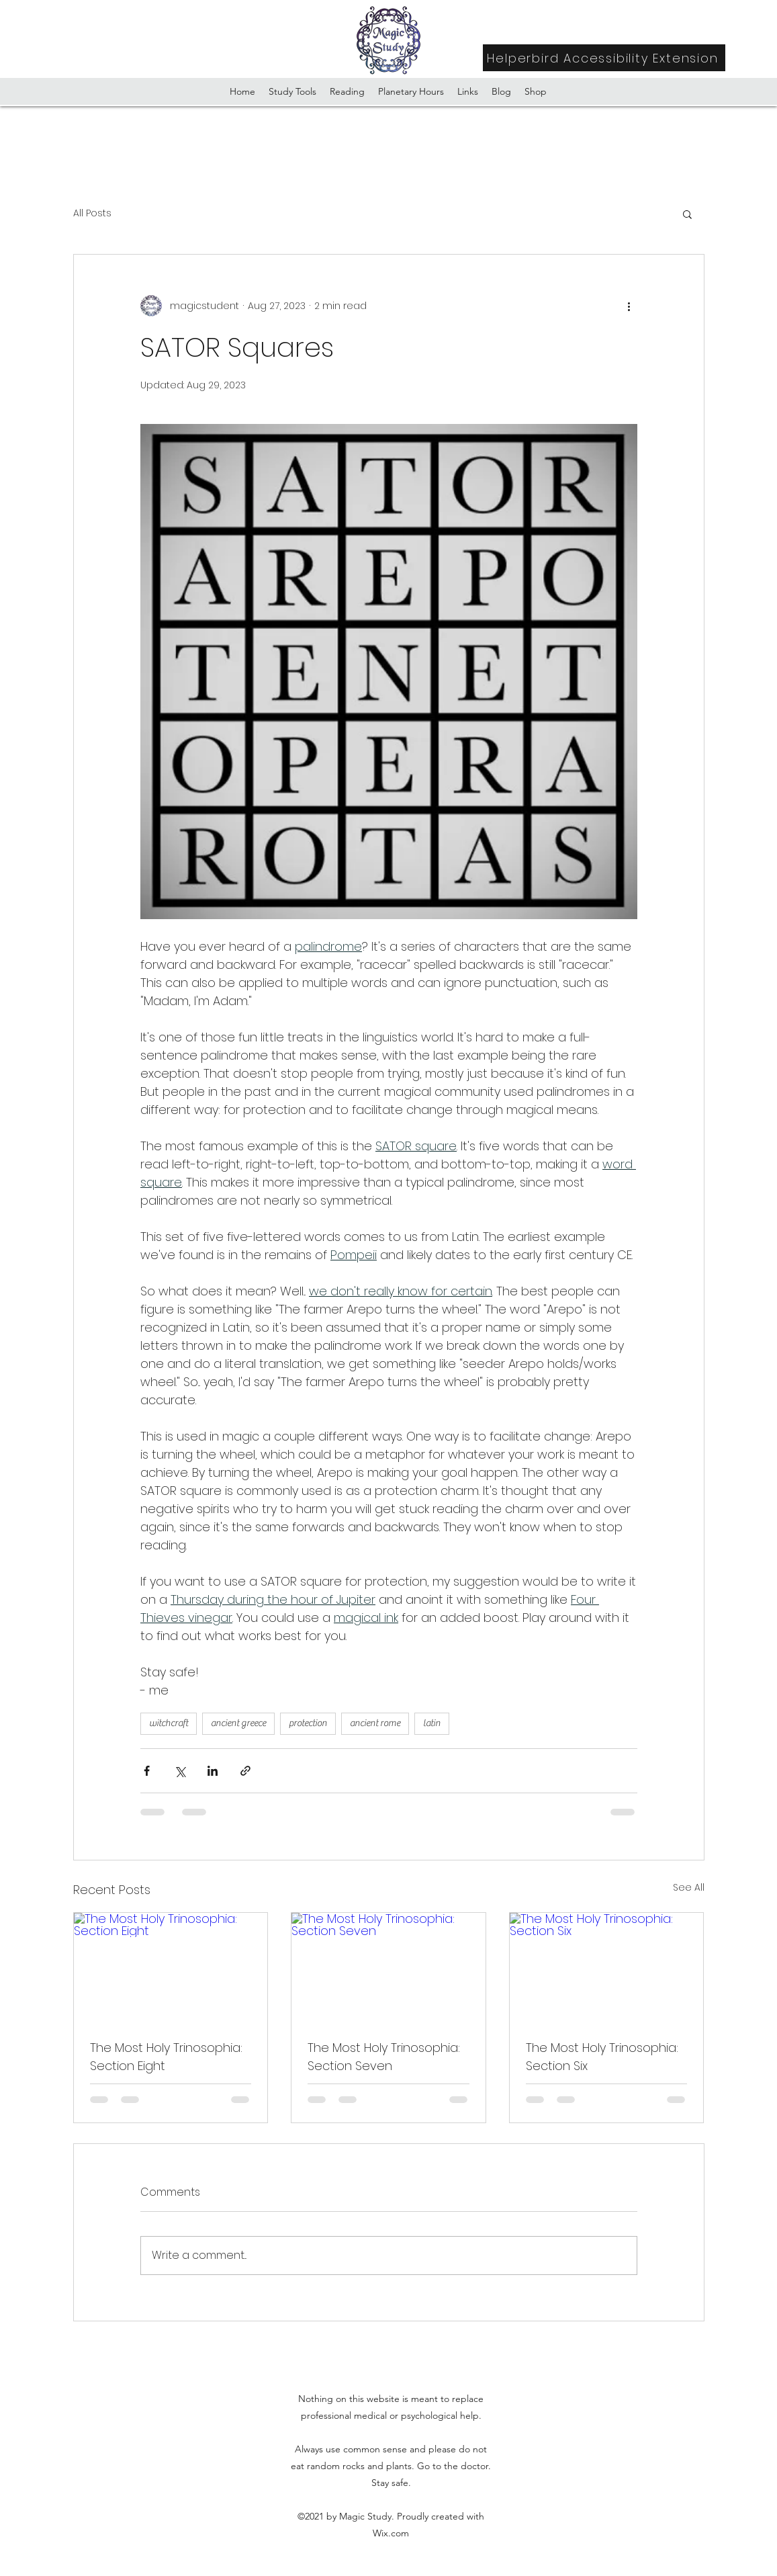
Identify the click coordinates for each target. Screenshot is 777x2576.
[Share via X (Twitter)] (179, 1770)
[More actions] (629, 306)
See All (688, 1887)
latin (432, 1723)
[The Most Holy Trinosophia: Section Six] (607, 1967)
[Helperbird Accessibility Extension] (604, 57)
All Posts (92, 213)
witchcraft (168, 1723)
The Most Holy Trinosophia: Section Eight (166, 2056)
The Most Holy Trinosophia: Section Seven (384, 2056)
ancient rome (375, 1723)
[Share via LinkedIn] (212, 1770)
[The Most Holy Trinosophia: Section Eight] (171, 1967)
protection (308, 1723)
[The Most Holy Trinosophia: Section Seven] (388, 1967)
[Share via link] (245, 1770)
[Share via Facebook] (146, 1770)
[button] (687, 213)
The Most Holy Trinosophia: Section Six (602, 2056)
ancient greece (238, 1723)
